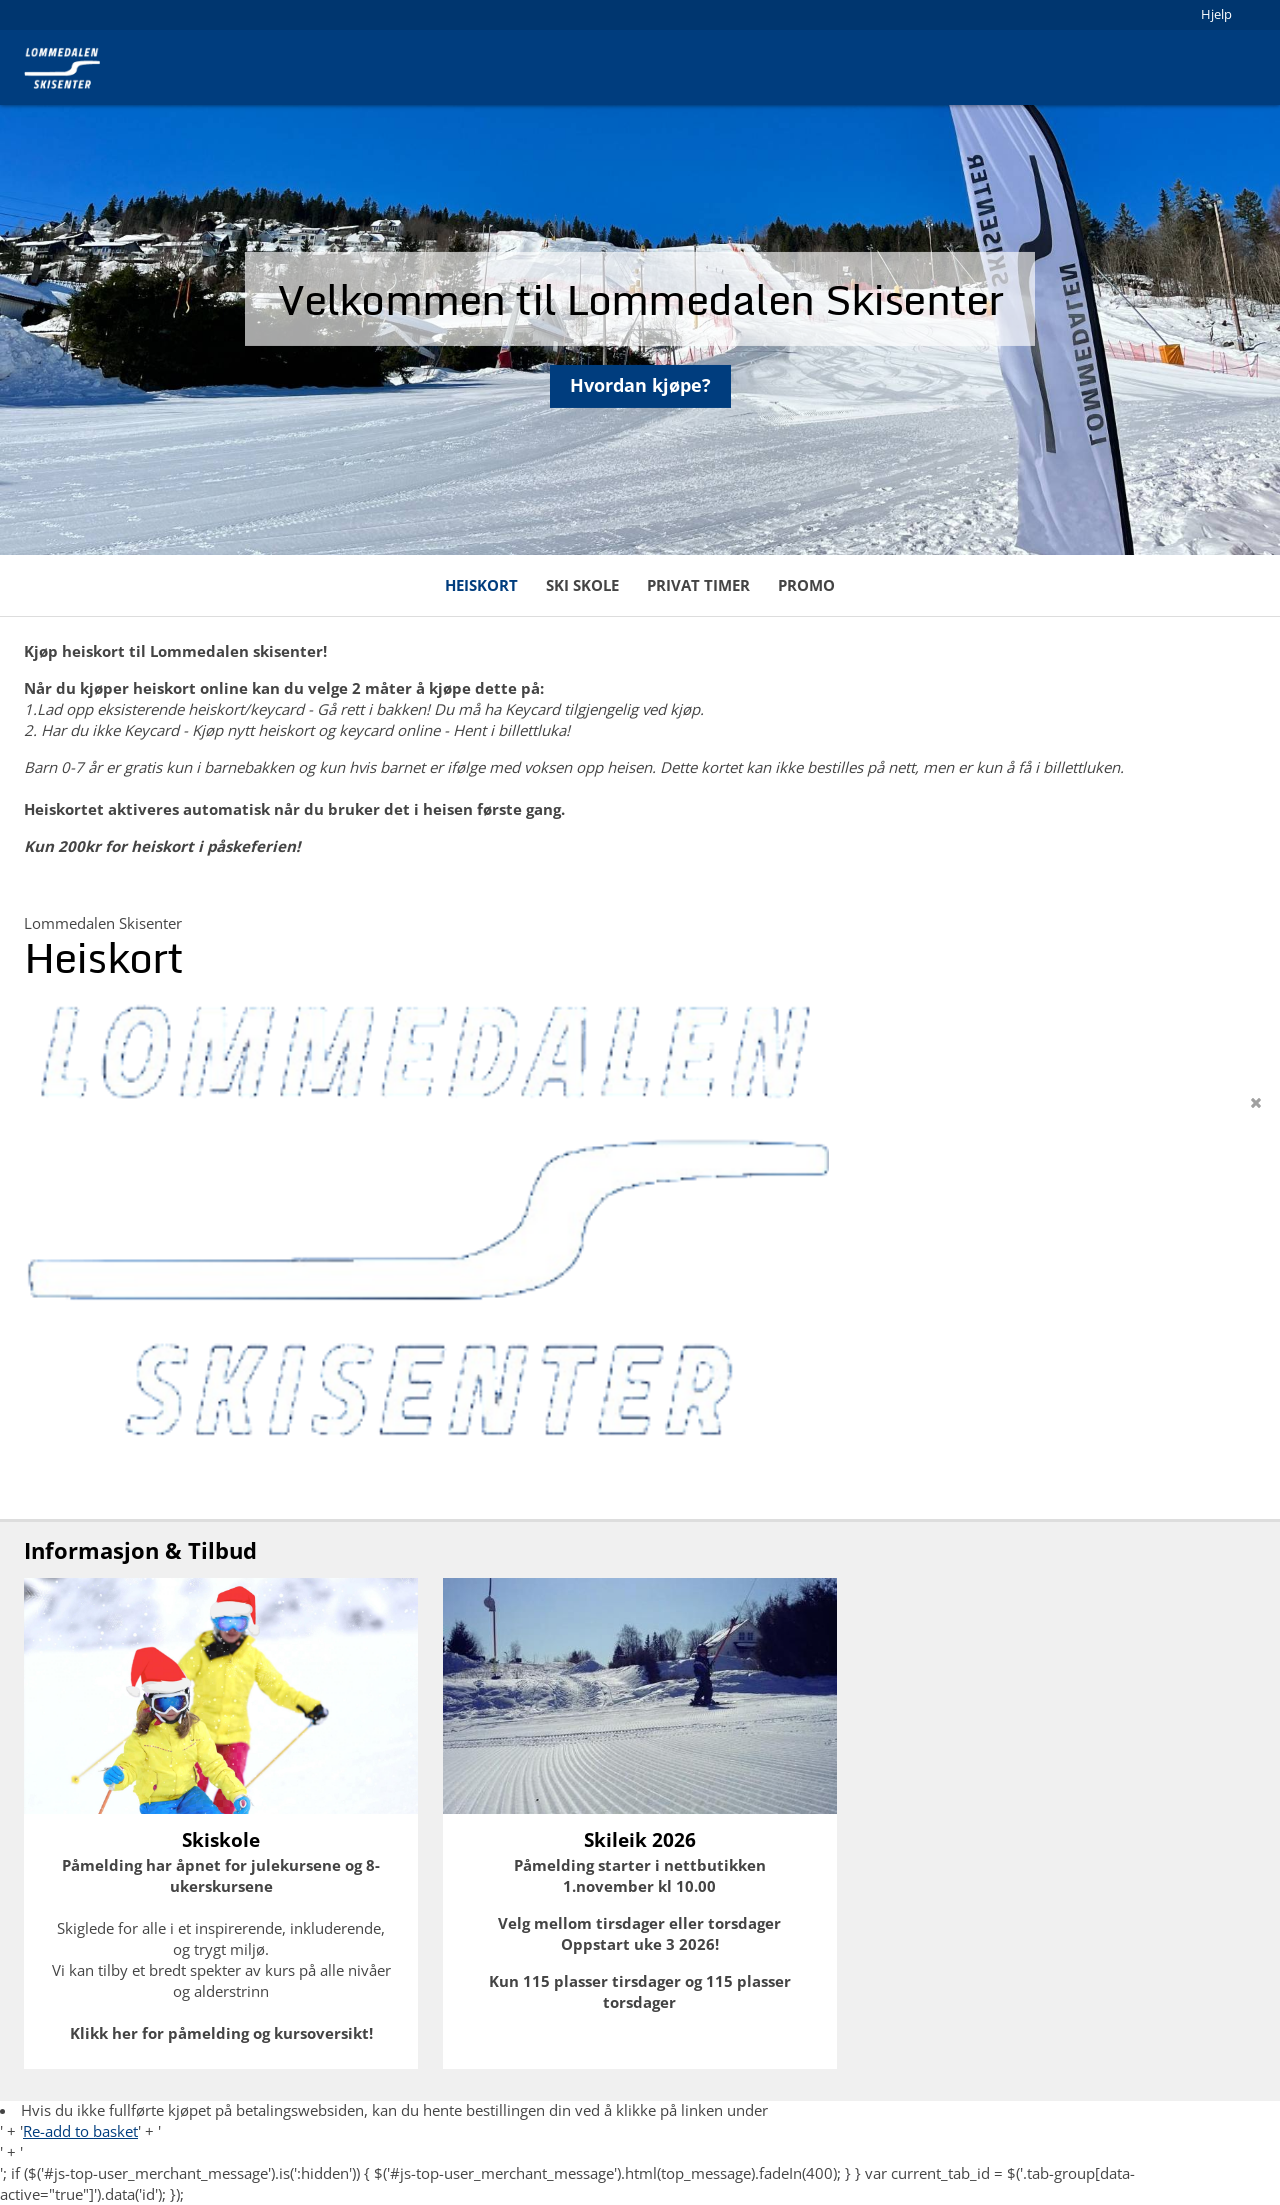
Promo (806, 585)
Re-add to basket (80, 2131)
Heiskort (481, 585)
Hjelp (1216, 14)
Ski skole (582, 585)
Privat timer (698, 585)
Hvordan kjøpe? (640, 396)
